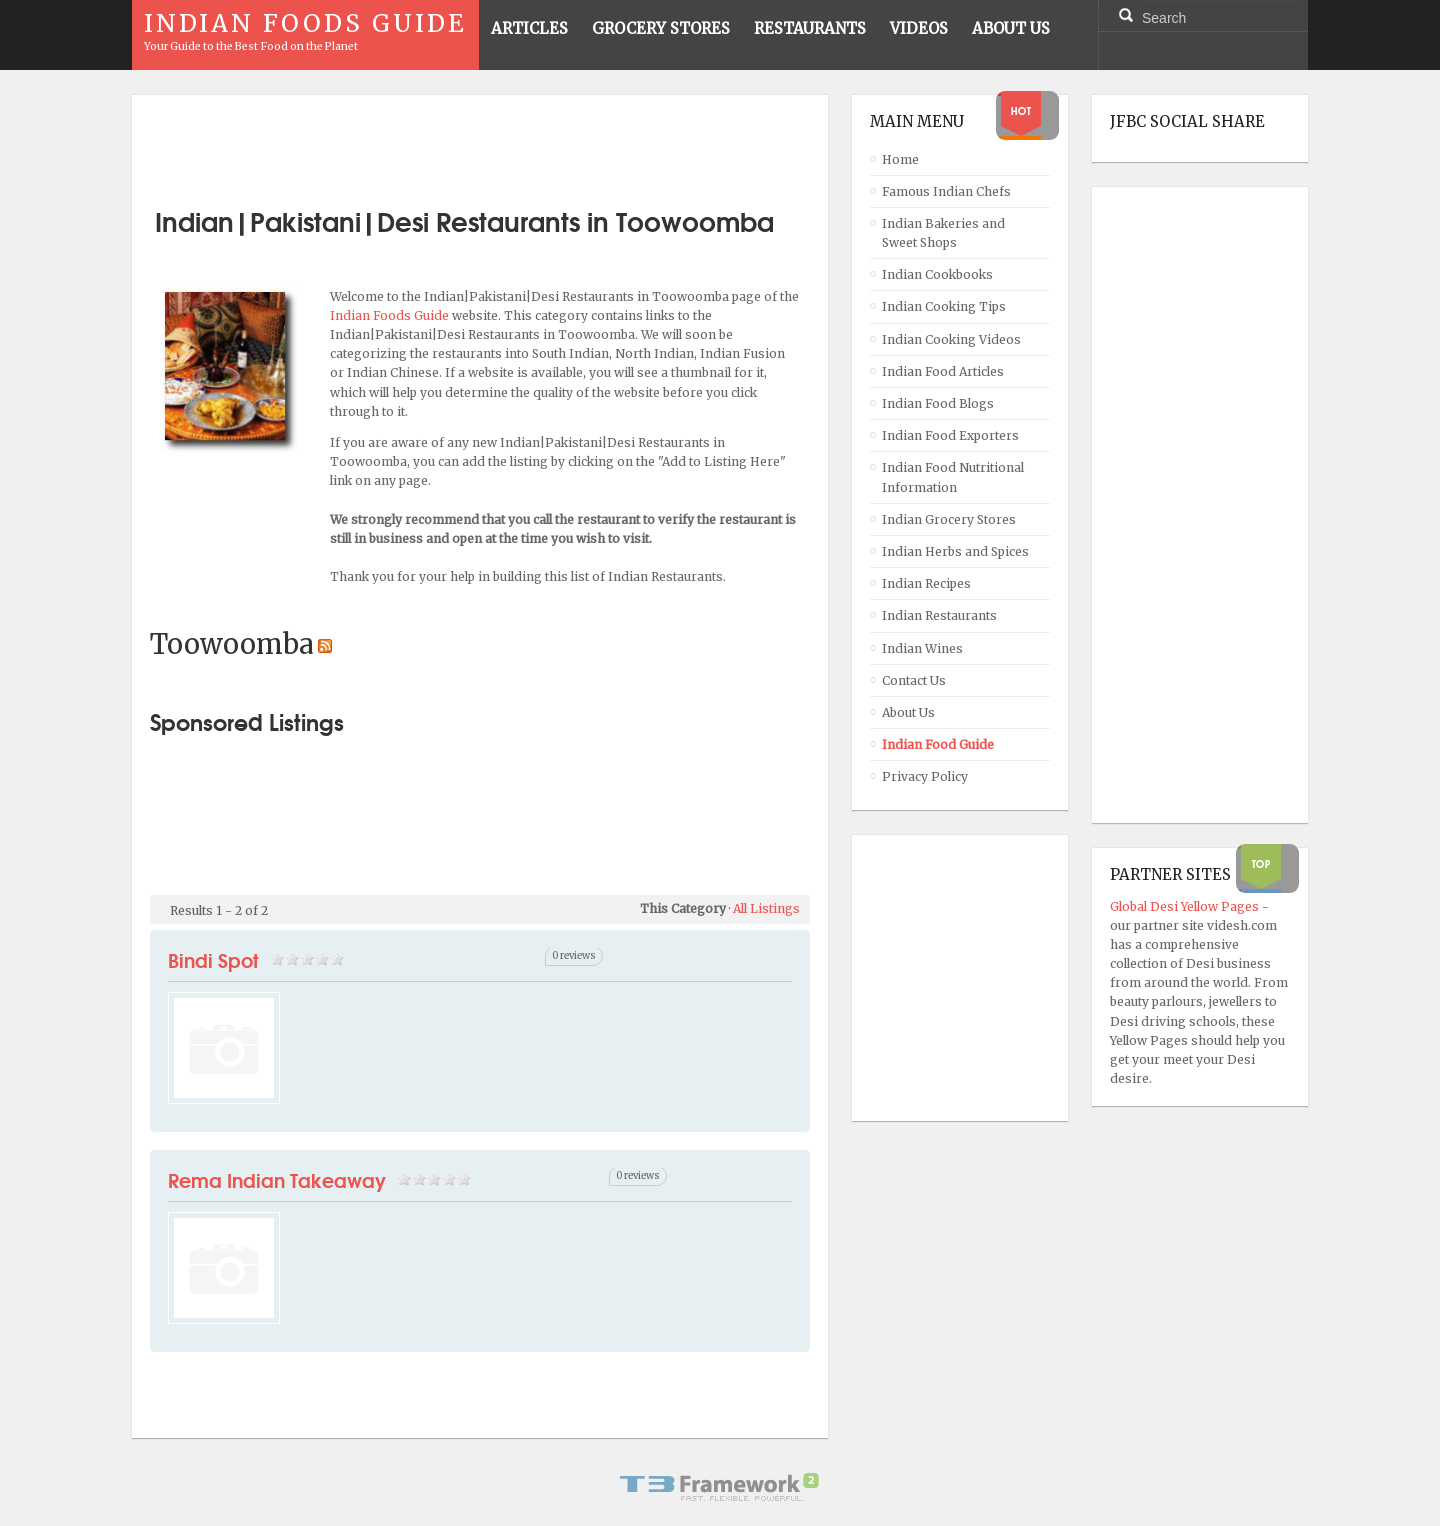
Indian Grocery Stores (949, 519)
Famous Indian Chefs (946, 191)
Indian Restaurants (939, 615)
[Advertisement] (480, 143)
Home (900, 159)
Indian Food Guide (938, 744)
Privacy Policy (925, 776)
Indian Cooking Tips (944, 306)
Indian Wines (922, 648)
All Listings (766, 908)
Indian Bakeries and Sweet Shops (943, 233)
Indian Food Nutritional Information (953, 477)
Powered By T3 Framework (720, 1487)
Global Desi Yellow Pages (1186, 906)
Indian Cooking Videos (951, 339)
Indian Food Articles (943, 371)
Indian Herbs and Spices (955, 551)
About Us (908, 712)
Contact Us (914, 680)
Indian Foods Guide (391, 315)
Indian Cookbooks (937, 274)
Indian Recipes (926, 583)
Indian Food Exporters (950, 435)
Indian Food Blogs (938, 403)
